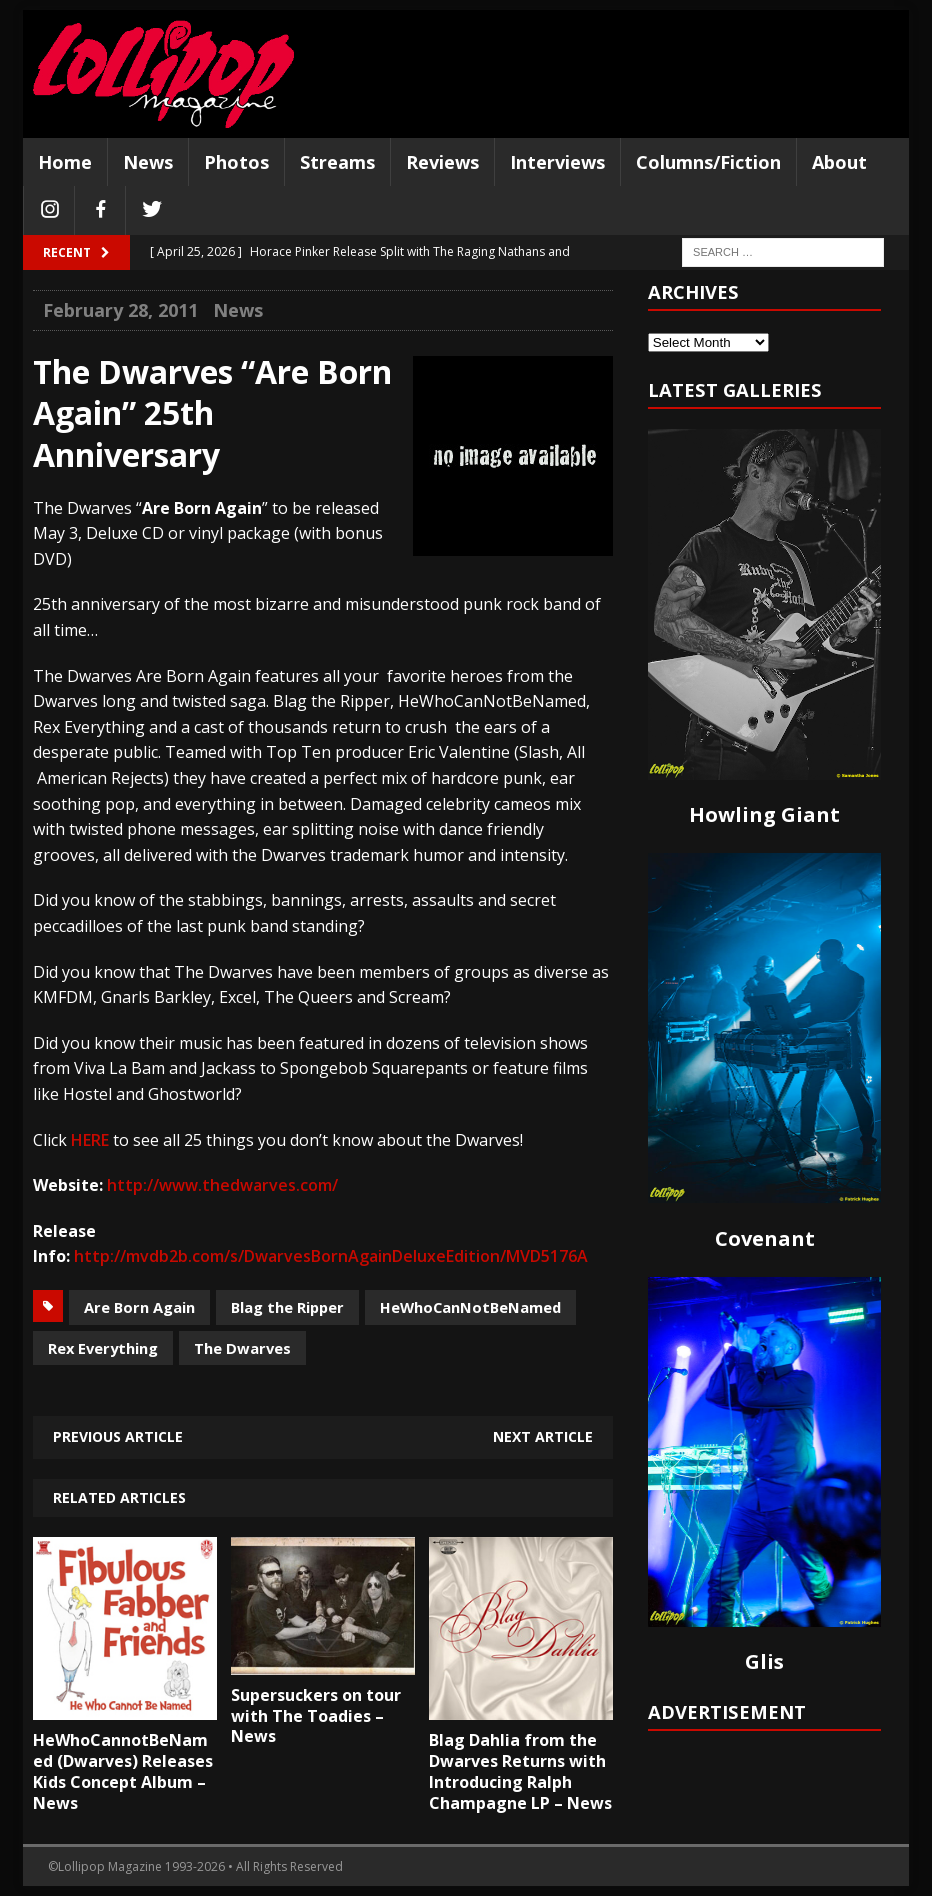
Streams (337, 162)
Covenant (765, 1238)
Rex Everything (103, 1348)
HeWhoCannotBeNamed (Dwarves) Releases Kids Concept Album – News (123, 1771)
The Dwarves (242, 1348)
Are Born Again (139, 1307)
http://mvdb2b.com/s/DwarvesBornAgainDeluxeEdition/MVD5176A (331, 1256)
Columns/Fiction (708, 162)
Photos (236, 162)
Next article (543, 1436)
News (148, 162)
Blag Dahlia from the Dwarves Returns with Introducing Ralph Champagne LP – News (520, 1771)
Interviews (557, 162)
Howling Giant (764, 814)
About (839, 162)
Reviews (442, 162)
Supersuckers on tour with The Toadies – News (316, 1716)
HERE (90, 1140)
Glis (764, 1661)
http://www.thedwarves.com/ (222, 1185)
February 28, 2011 (120, 310)
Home (65, 162)
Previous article (118, 1436)
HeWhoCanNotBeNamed (470, 1307)
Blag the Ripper (287, 1307)
